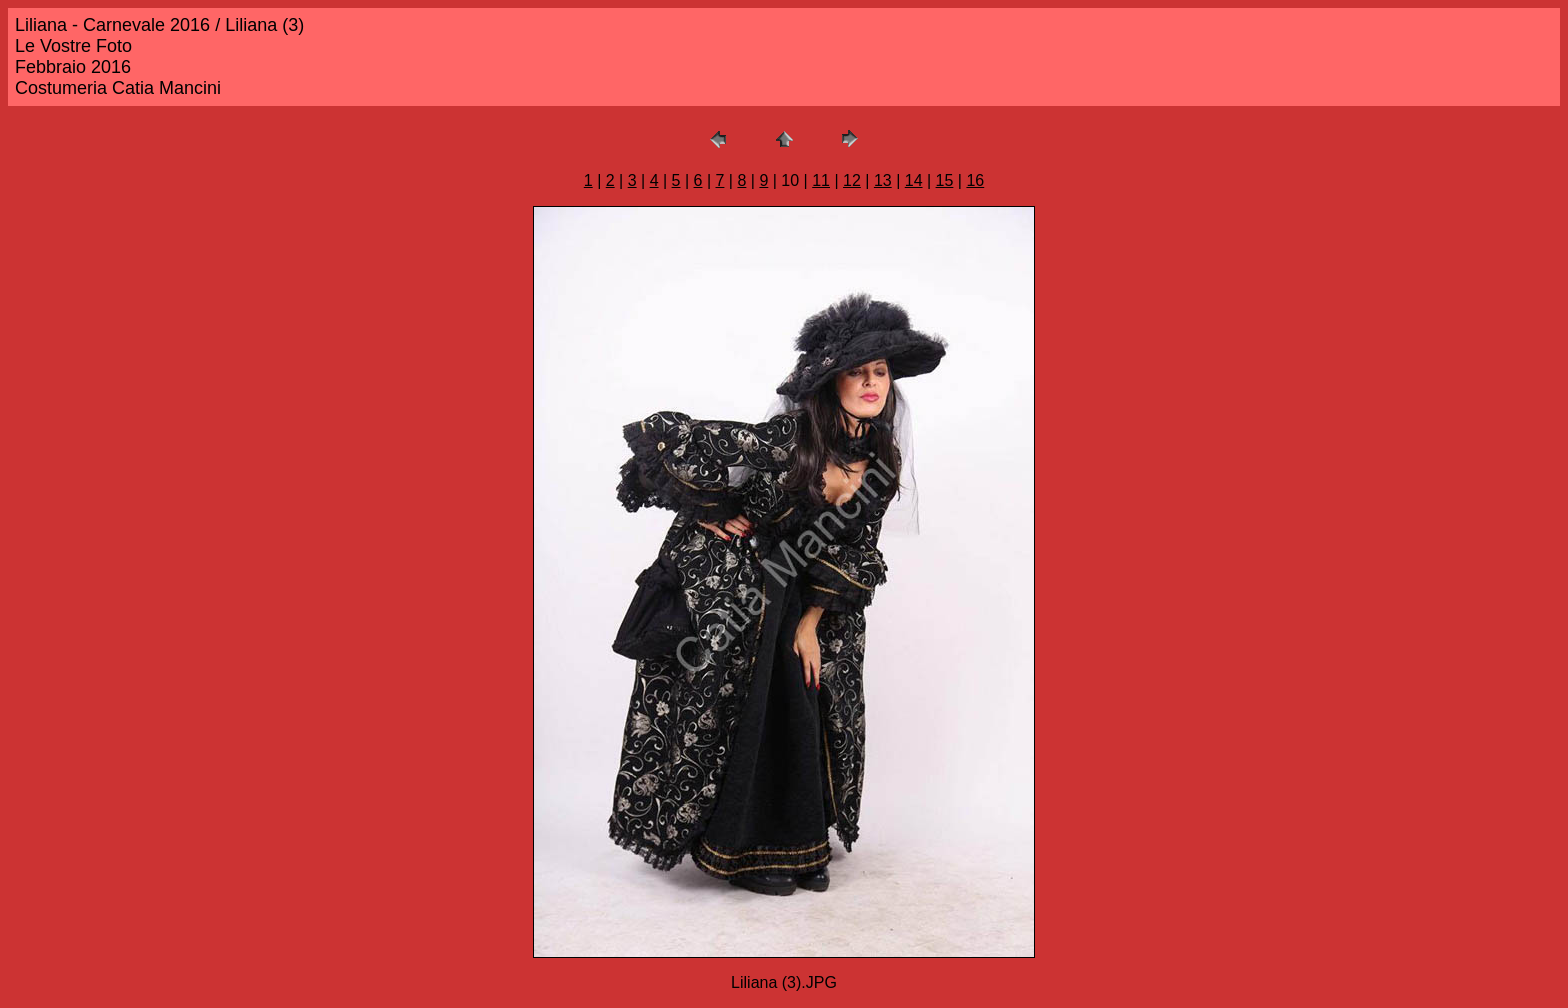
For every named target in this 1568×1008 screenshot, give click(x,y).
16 (975, 180)
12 (852, 180)
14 (914, 180)
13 (883, 180)
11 (821, 180)
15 (945, 180)
